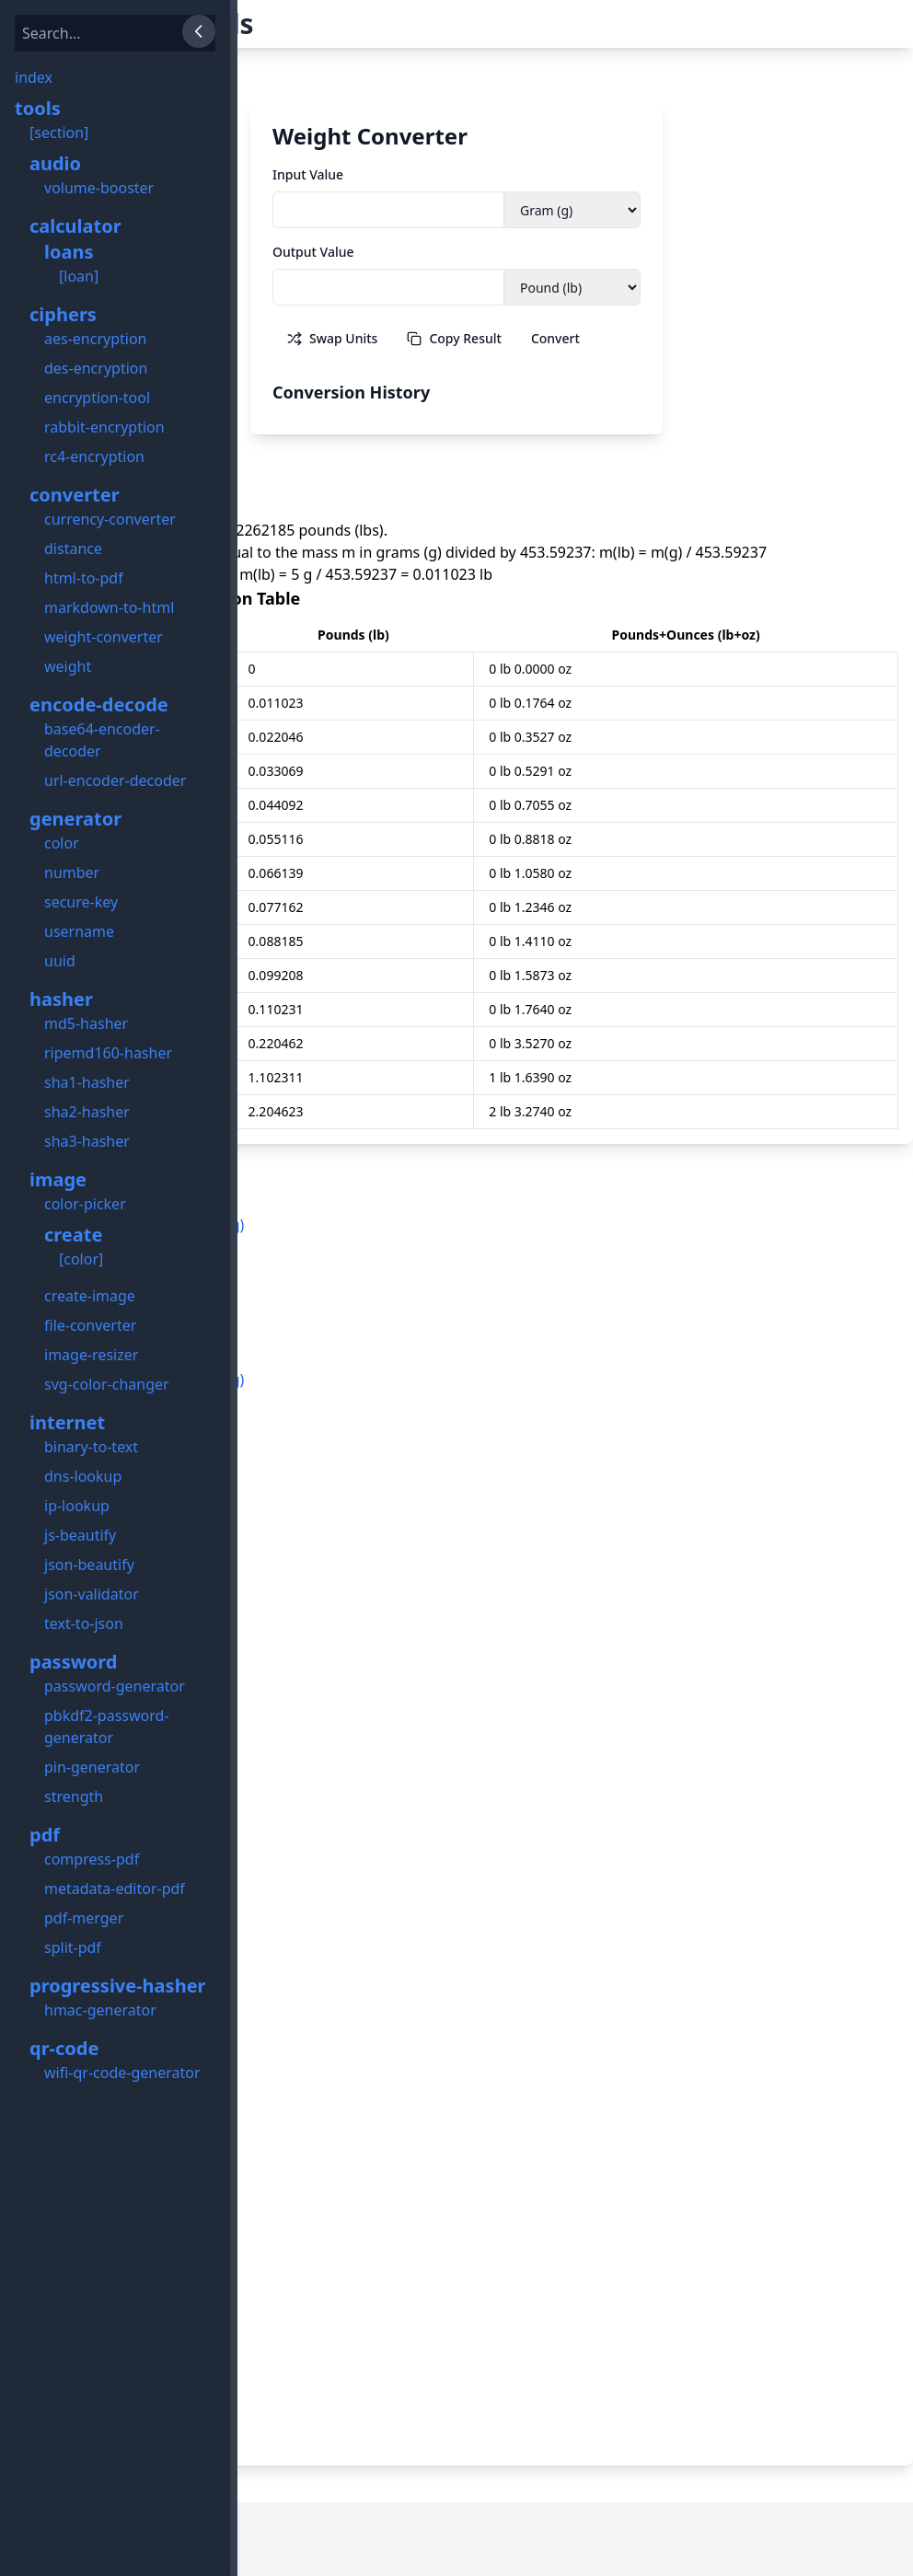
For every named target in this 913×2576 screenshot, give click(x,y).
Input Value (307, 174)
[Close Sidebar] (198, 31)
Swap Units (332, 338)
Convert (555, 338)
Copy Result (454, 338)
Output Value (313, 251)
